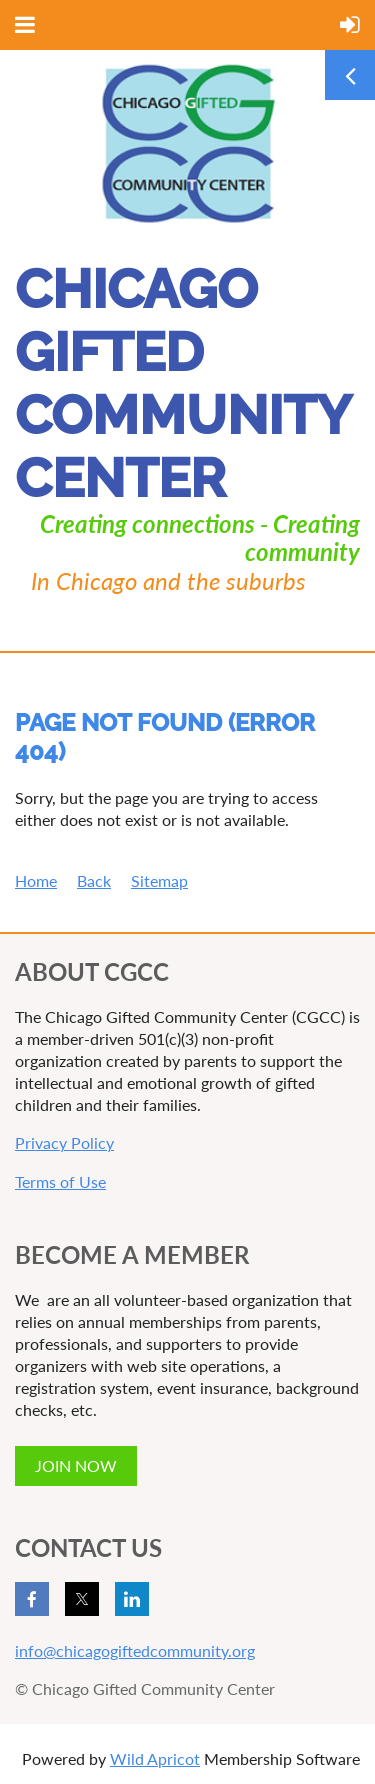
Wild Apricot (155, 1758)
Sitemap (159, 880)
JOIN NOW (76, 1465)
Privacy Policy (64, 1142)
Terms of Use (60, 1181)
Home (36, 880)
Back (94, 880)
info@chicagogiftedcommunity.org (135, 1650)
